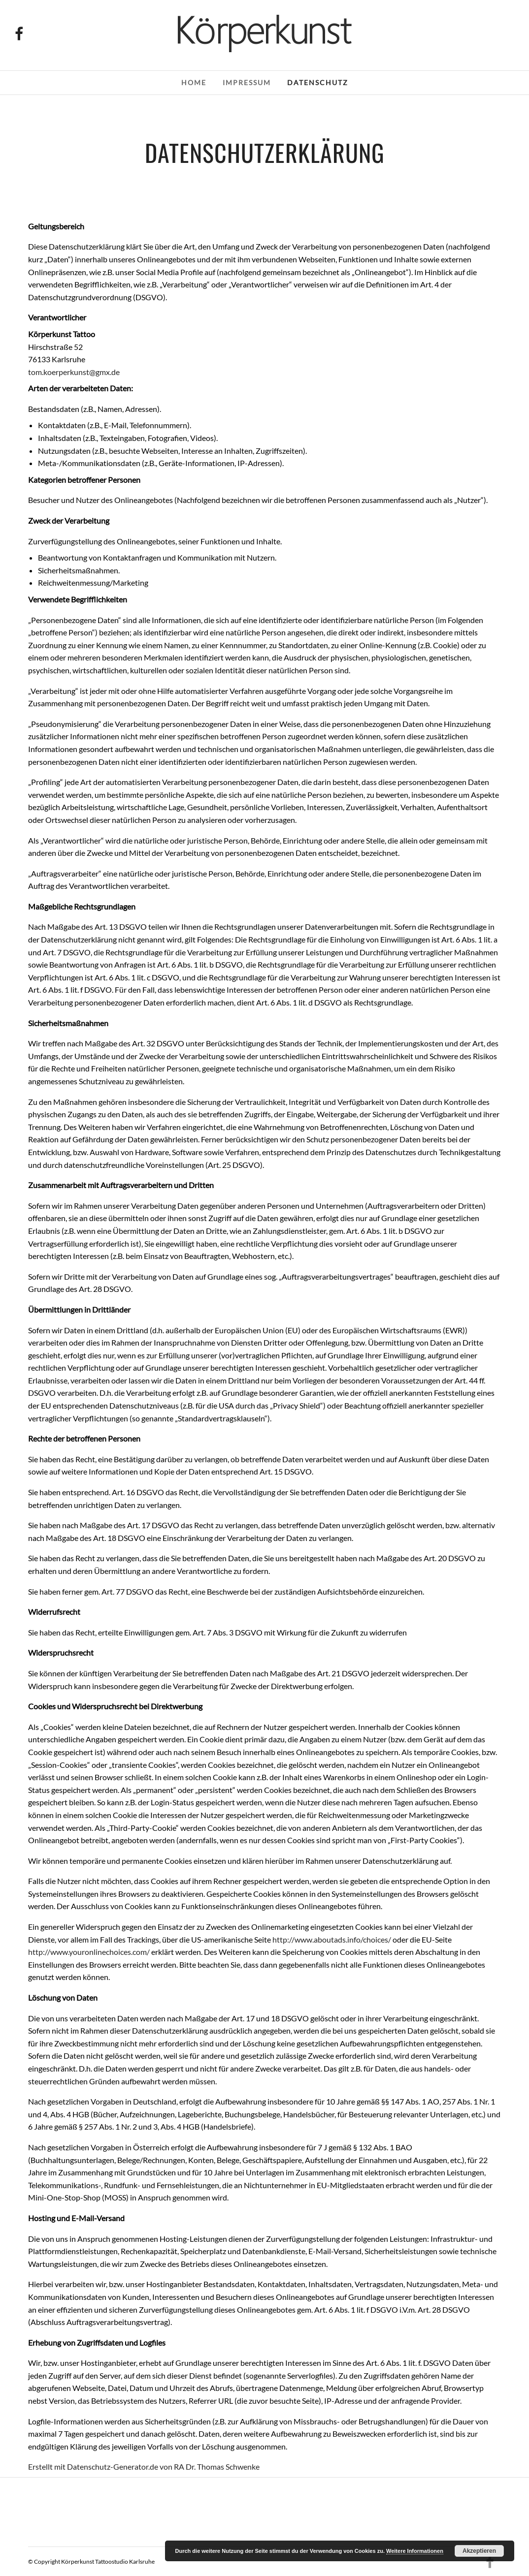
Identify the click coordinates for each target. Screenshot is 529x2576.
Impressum (247, 82)
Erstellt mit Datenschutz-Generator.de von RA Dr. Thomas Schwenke (144, 2466)
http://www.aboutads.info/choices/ (331, 1939)
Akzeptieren (479, 2550)
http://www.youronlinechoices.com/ (89, 1951)
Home (193, 82)
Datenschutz (317, 82)
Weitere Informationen (414, 2551)
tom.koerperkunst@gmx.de (74, 372)
